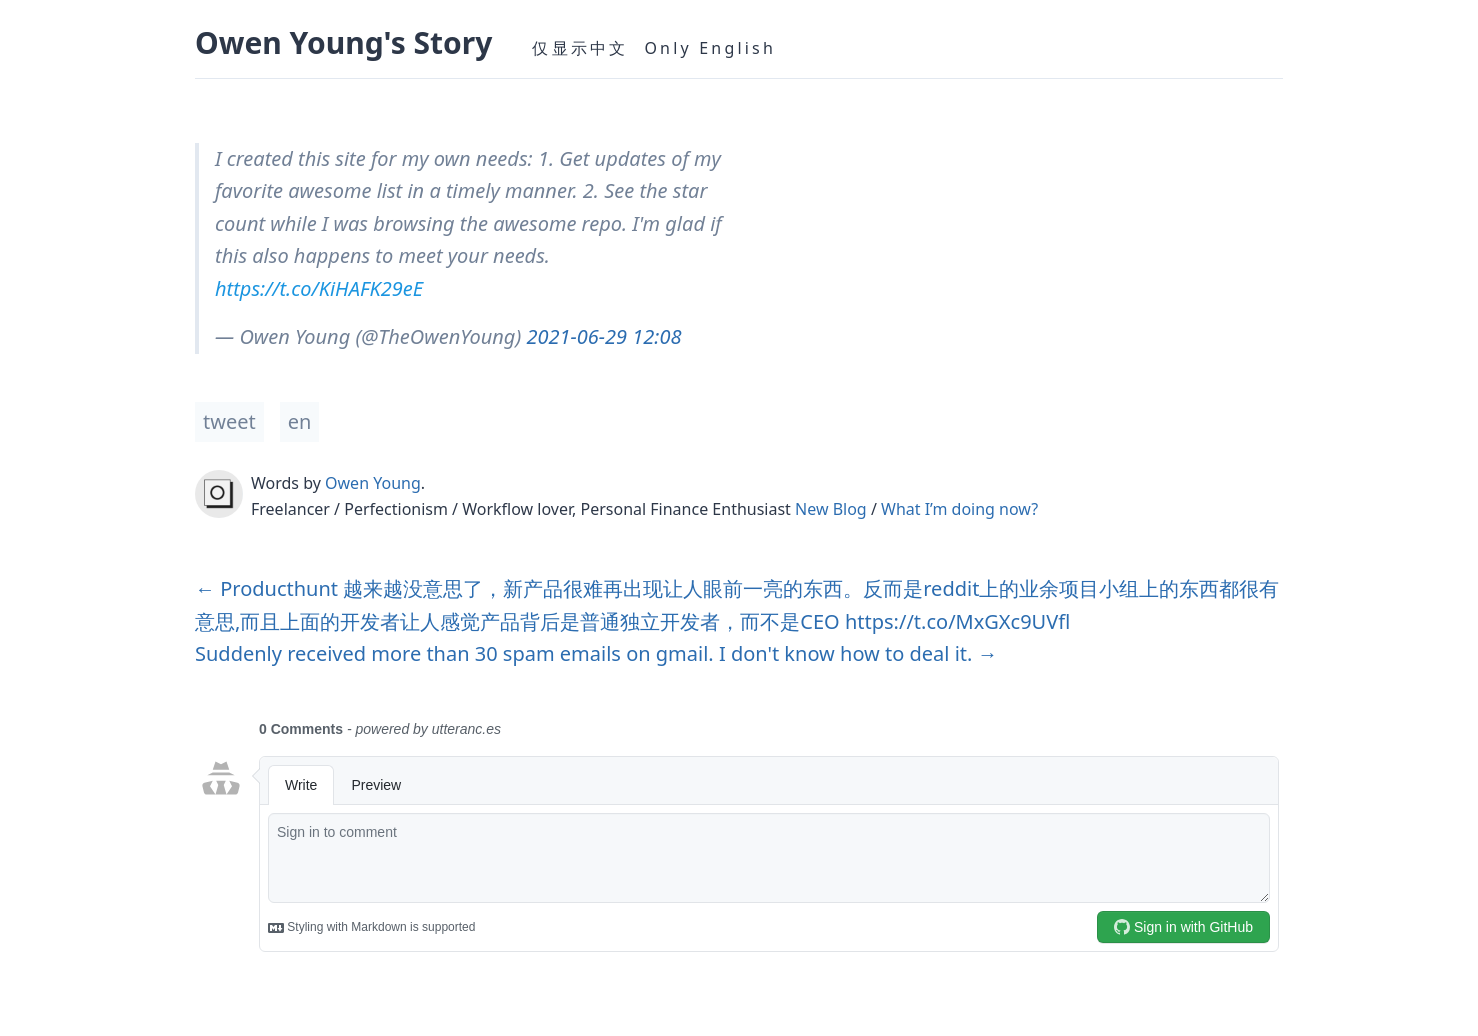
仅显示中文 (580, 48)
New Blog (831, 509)
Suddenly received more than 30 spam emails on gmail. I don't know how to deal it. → (596, 653)
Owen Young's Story (343, 42)
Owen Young (373, 483)
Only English (710, 48)
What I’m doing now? (959, 509)
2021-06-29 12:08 (603, 336)
